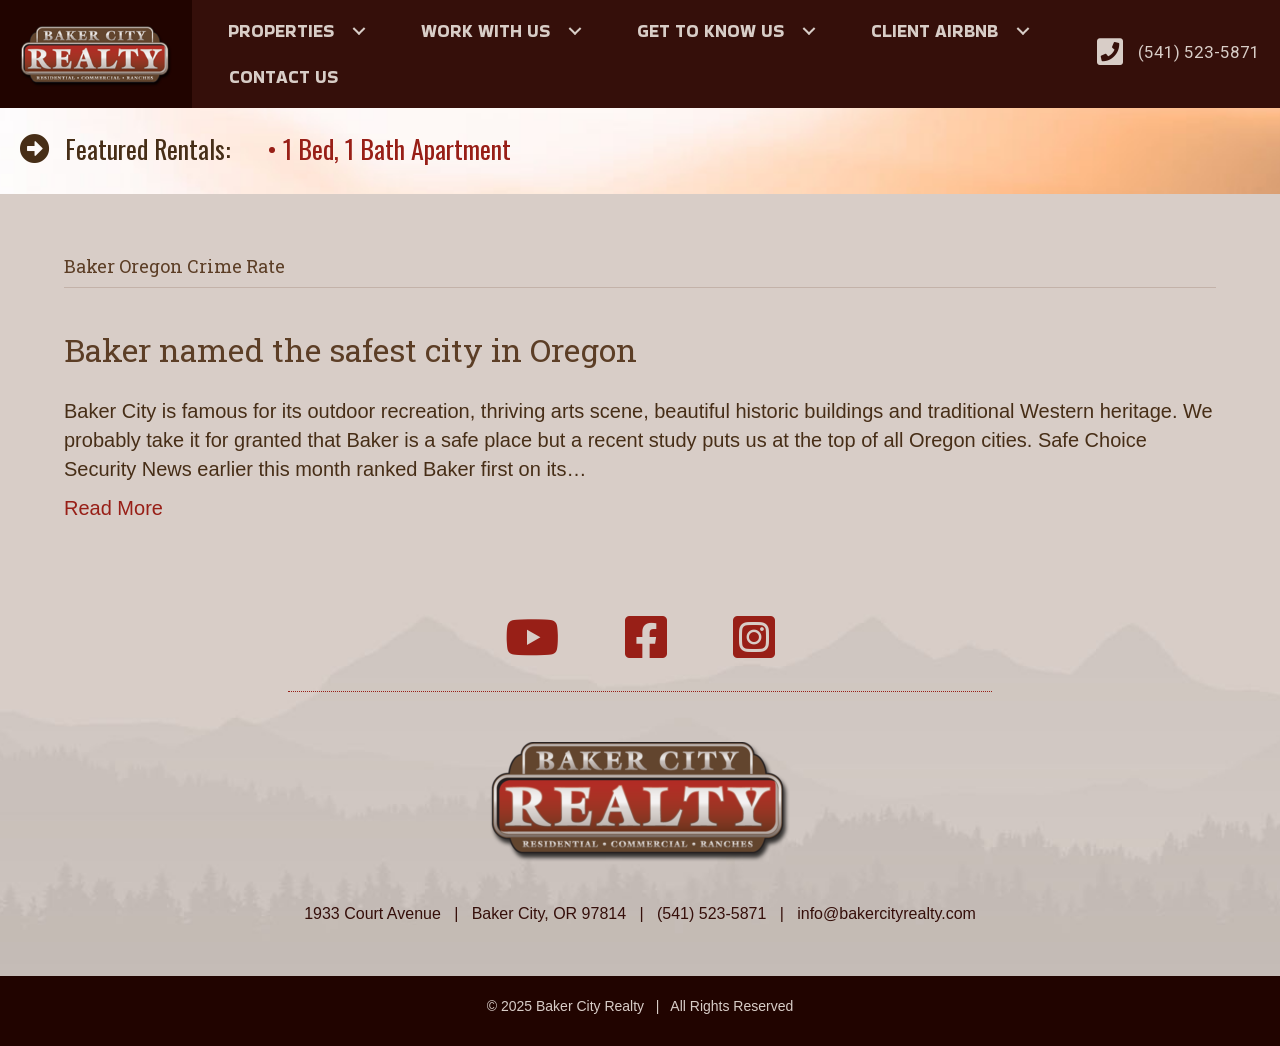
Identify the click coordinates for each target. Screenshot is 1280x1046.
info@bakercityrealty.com (886, 913)
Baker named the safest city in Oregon (350, 349)
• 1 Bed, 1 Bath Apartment (389, 148)
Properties (281, 30)
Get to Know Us (710, 30)
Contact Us (283, 76)
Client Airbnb (934, 30)
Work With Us (485, 30)
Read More (113, 508)
